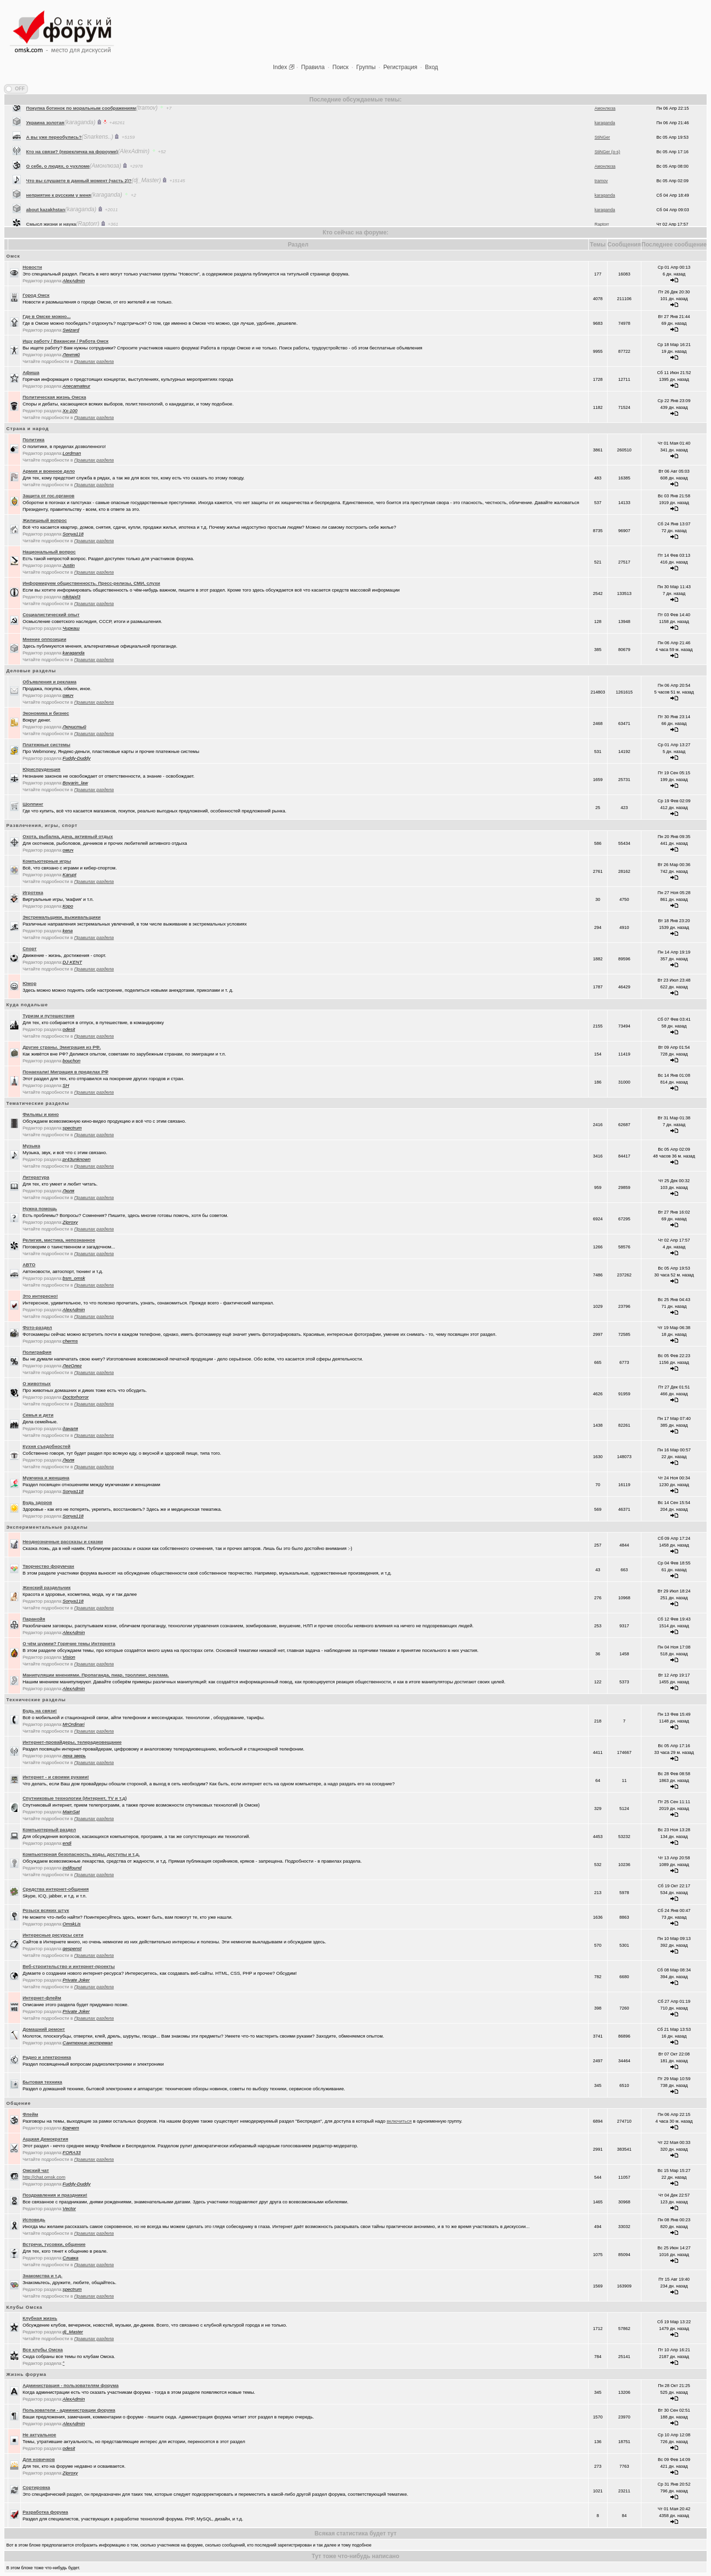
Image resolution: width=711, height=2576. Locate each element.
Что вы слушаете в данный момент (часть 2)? (78, 207)
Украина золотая (45, 149)
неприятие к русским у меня (58, 222)
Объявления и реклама (49, 681)
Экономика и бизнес (46, 713)
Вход (431, 67)
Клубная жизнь (40, 2318)
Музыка (31, 1145)
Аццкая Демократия (45, 2139)
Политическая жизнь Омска (54, 397)
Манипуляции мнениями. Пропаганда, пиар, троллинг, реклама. (96, 1675)
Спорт (30, 948)
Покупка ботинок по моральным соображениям (81, 135)
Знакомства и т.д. (42, 2275)
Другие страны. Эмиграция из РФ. (62, 1047)
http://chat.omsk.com (44, 2177)
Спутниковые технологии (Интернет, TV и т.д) (75, 1798)
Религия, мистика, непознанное (59, 1240)
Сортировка (36, 2487)
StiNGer (602, 164)
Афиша (31, 372)
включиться (399, 2121)
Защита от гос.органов (48, 495)
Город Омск (36, 295)
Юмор (30, 983)
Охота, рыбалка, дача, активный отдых (68, 836)
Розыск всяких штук (46, 1910)
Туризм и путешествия (48, 1015)
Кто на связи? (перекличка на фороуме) (72, 178)
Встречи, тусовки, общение (54, 2244)
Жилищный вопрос (45, 520)
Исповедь (34, 2219)
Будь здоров (37, 1502)
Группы (366, 67)
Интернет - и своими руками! (56, 1777)
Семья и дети (38, 1415)
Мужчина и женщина (46, 1477)
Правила (313, 67)
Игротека (33, 892)
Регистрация (400, 67)
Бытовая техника (42, 2081)
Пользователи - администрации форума (69, 2410)
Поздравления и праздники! (55, 2195)
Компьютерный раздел (49, 1829)
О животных (37, 1383)
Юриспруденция (41, 769)
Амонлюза (605, 135)
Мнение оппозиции (44, 639)
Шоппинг (33, 804)
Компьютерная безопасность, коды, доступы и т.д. (81, 1854)
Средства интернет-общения (56, 1889)
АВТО (29, 1264)
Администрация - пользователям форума (71, 2385)
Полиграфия (37, 1352)
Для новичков (39, 2459)
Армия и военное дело (49, 471)
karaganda (605, 149)
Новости (32, 267)
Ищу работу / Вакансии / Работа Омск (66, 341)
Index (280, 67)
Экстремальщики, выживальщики (62, 917)
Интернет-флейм (42, 1997)
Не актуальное (40, 2434)
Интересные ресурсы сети (53, 1935)
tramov (601, 207)
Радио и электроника (47, 2057)
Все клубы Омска (43, 2349)
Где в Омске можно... (47, 316)
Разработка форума (45, 2512)
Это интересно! (40, 1296)
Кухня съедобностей (47, 1446)
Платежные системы (47, 744)
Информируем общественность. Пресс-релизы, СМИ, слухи (91, 583)
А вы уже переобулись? (54, 164)
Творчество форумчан (48, 1566)
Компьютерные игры (47, 861)
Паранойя (34, 1618)
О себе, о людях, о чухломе (57, 193)
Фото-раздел (37, 1327)
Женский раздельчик (47, 1587)
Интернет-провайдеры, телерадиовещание (72, 1742)
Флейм (30, 2114)
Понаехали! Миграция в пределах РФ (66, 1071)
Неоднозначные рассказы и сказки (63, 1541)
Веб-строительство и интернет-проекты (69, 1966)
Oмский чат (36, 2170)
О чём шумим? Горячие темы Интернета (69, 1643)
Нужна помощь (40, 1208)
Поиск (340, 67)
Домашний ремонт (44, 2029)
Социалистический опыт (51, 614)
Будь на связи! (40, 1710)
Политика (33, 439)
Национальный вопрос (49, 551)
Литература (36, 1177)
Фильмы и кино (41, 1114)
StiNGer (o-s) (607, 178)
